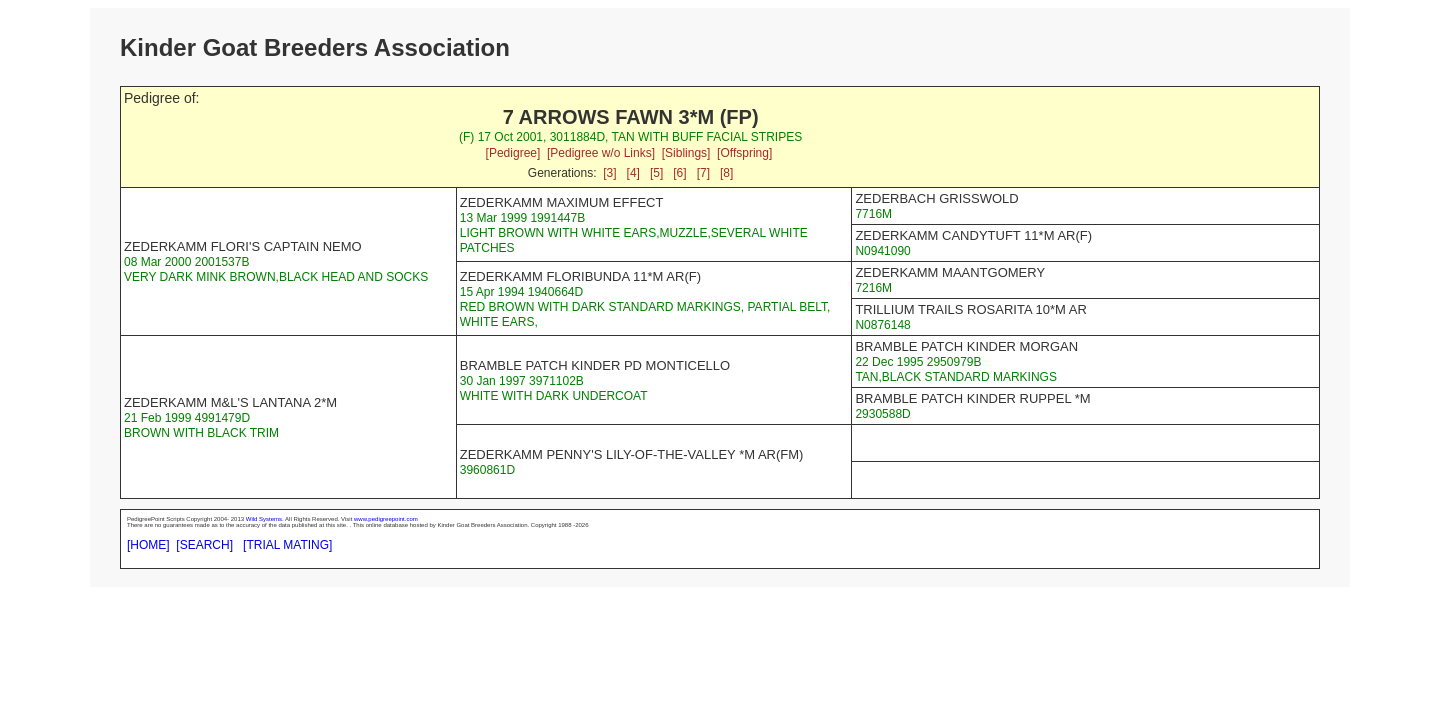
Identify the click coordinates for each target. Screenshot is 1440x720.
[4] (633, 173)
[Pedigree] (513, 153)
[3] (609, 173)
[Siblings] (686, 153)
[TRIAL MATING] (287, 545)
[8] (726, 173)
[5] (656, 173)
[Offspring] (744, 153)
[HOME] (148, 545)
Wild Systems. (265, 519)
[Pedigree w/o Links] (601, 153)
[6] (679, 173)
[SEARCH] (204, 545)
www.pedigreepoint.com (386, 519)
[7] (703, 173)
